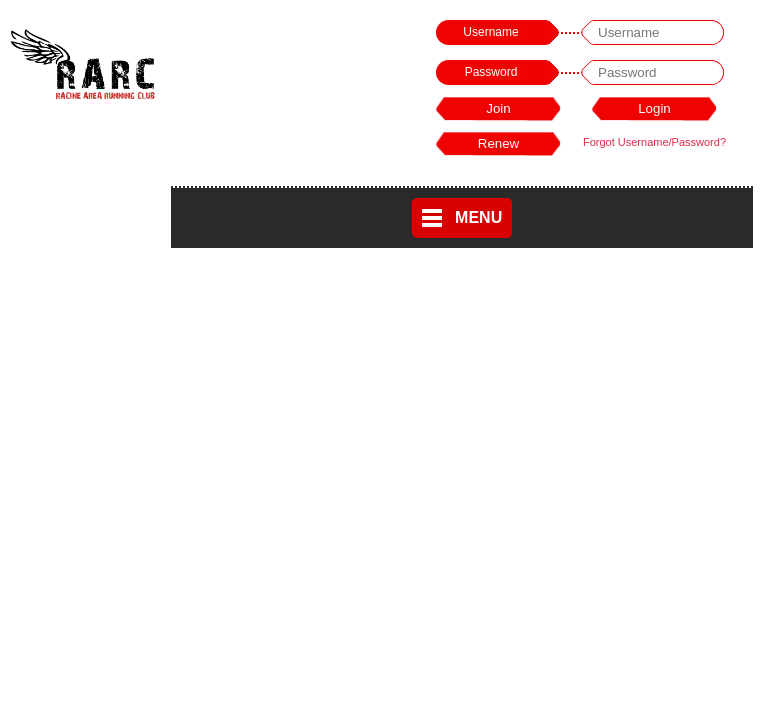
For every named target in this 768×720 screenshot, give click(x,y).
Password (491, 72)
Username (490, 32)
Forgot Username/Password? (654, 142)
